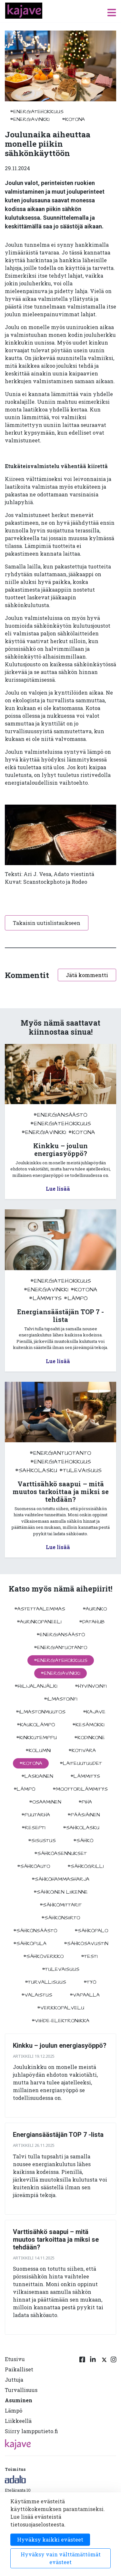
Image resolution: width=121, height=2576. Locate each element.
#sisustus (42, 1840)
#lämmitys (45, 1298)
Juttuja (14, 2379)
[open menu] (111, 12)
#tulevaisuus (80, 1470)
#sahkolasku (36, 1470)
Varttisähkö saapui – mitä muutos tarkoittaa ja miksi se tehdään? (56, 2239)
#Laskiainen (37, 1776)
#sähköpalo (91, 1930)
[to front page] (23, 10)
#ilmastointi (60, 1699)
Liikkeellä (18, 2420)
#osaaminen (45, 1801)
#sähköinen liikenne (61, 1892)
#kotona (73, 119)
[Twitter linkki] (103, 2396)
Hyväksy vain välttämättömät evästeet (61, 2558)
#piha (85, 1801)
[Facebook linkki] (82, 2396)
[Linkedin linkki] (93, 2396)
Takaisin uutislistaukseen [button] (46, 922)
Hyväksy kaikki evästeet (50, 2539)
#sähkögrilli (85, 1866)
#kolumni (38, 1750)
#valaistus (36, 1995)
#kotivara (82, 1750)
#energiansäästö (60, 1115)
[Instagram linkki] (113, 2396)
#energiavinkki (30, 119)
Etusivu (15, 2359)
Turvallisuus (21, 2390)
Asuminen (18, 2400)
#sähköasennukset (60, 1853)
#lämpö (76, 1298)
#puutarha (35, 1814)
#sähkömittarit (61, 1904)
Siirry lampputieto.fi (31, 2431)
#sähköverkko (43, 1956)
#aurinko (95, 1608)
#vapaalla (85, 1995)
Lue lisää (58, 1188)
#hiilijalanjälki (36, 1686)
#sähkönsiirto (60, 1917)
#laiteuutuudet (81, 1763)
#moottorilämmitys (80, 1789)
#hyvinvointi (91, 1686)
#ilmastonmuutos (41, 1711)
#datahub (92, 1621)
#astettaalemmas (39, 1608)
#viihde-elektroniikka (60, 2020)
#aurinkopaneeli (39, 1621)
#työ (90, 1982)
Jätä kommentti (87, 975)
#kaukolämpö (36, 1724)
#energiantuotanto (60, 1453)
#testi (89, 1956)
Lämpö (13, 2410)
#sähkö (83, 1840)
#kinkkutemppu (36, 1737)
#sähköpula (29, 1943)
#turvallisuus (45, 1982)
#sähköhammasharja (60, 1879)
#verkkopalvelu (60, 2007)
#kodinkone (89, 1737)
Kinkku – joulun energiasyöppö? (59, 2045)
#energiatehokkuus (37, 111)
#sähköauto (33, 1866)
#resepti (33, 1827)
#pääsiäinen (83, 1814)
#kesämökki (88, 1724)
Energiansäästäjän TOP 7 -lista (58, 2134)
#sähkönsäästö (35, 1930)
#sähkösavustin (86, 1943)
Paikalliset (19, 2369)
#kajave (94, 1711)
